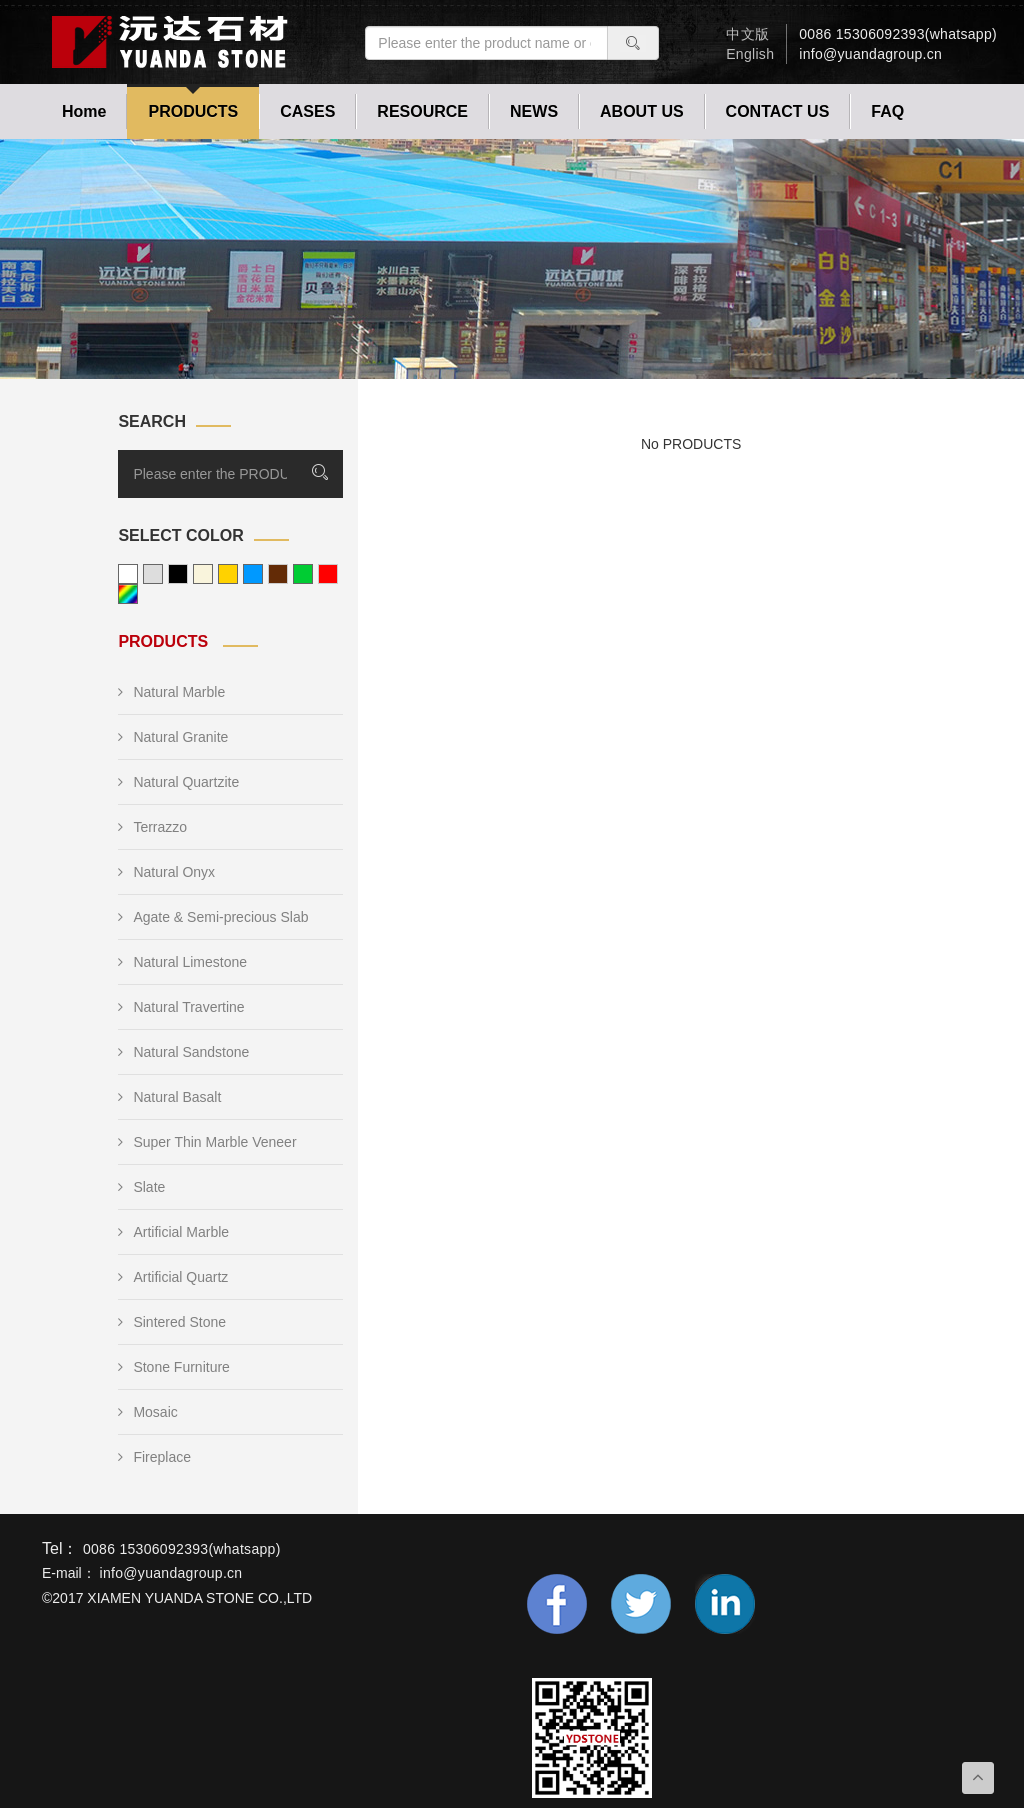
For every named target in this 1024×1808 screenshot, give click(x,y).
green (303, 574)
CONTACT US (778, 111)
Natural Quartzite (178, 782)
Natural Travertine (181, 1007)
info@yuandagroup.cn (870, 54)
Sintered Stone (172, 1322)
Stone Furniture (174, 1367)
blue (253, 574)
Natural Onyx (166, 872)
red (328, 574)
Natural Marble (171, 692)
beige (203, 574)
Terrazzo (152, 827)
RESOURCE (422, 111)
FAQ (887, 111)
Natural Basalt (169, 1097)
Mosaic (147, 1412)
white (128, 574)
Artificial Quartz (173, 1277)
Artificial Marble (173, 1232)
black (178, 574)
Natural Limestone (182, 962)
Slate (141, 1187)
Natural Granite (173, 737)
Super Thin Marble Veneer (207, 1142)
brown (278, 574)
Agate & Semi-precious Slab (213, 917)
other (128, 594)
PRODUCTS (193, 111)
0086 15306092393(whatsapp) (898, 34)
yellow (228, 574)
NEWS (534, 111)
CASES (307, 111)
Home (84, 111)
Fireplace (154, 1457)
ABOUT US (642, 111)
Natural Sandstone (183, 1052)
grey (153, 574)
